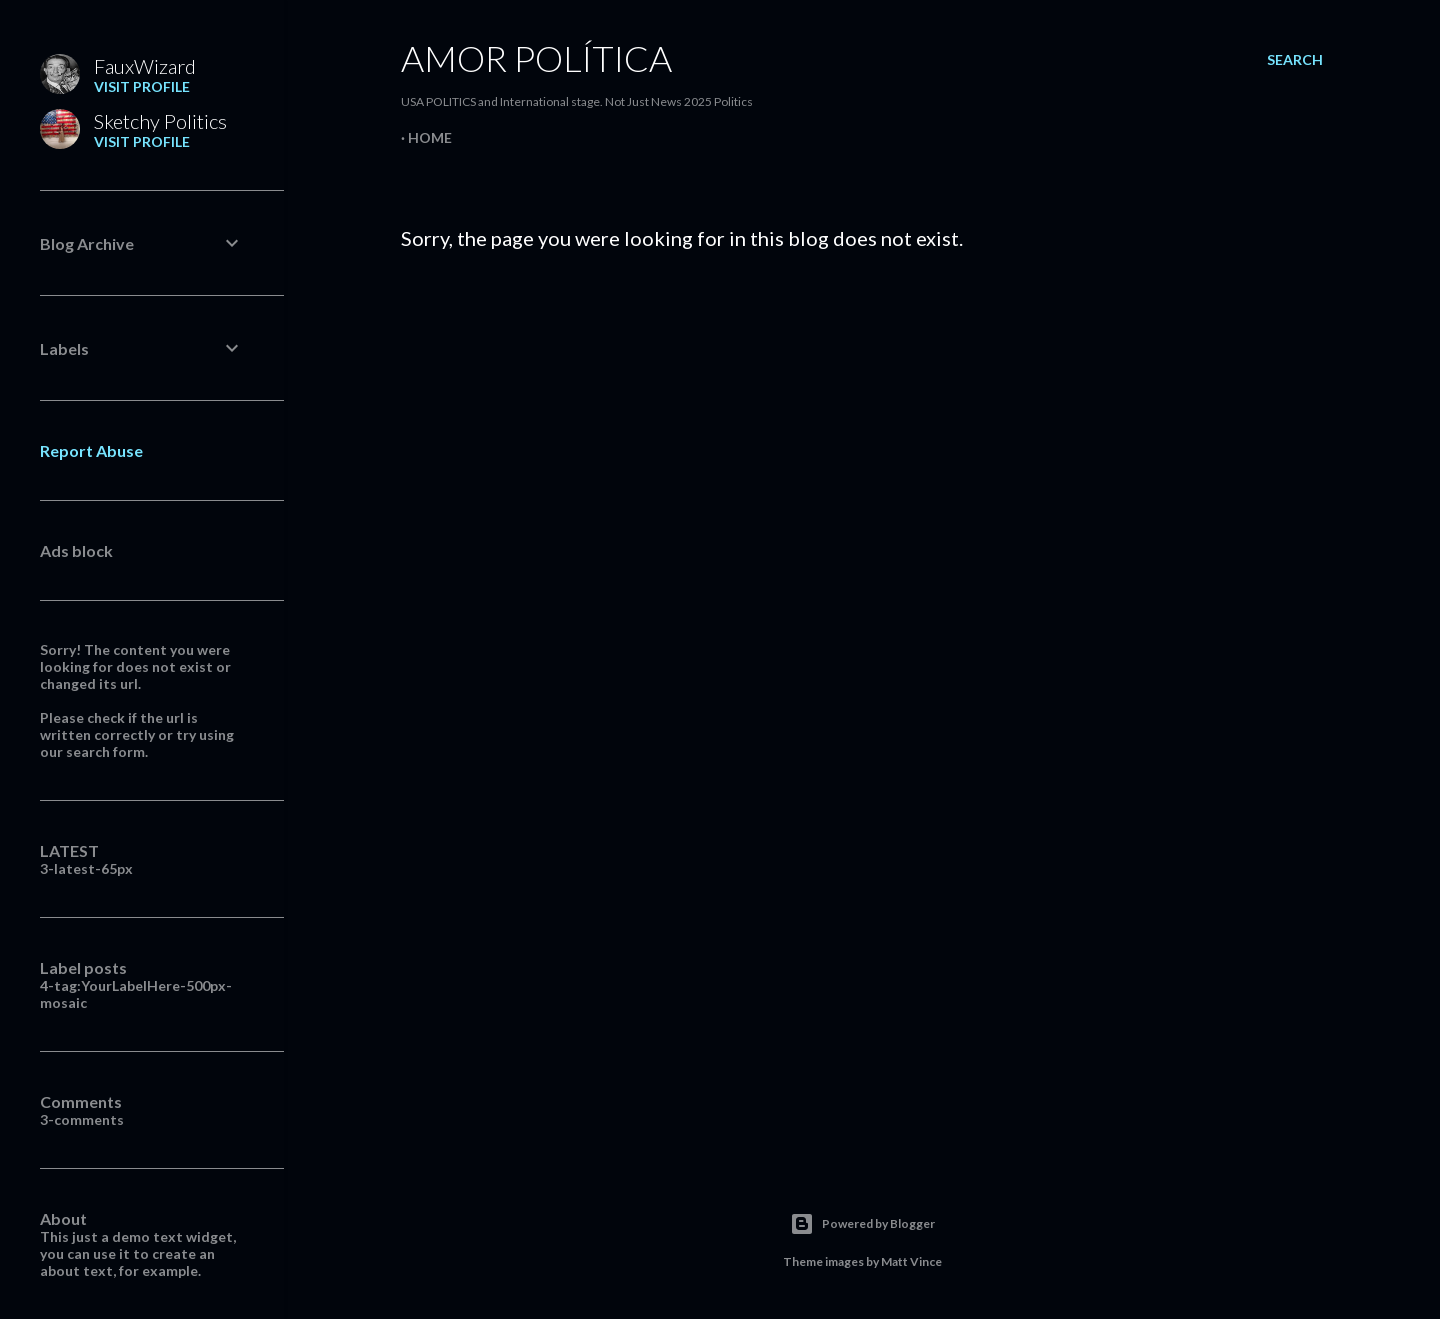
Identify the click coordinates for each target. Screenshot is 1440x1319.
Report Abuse (91, 450)
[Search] (1295, 60)
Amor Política (536, 58)
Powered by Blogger (862, 1224)
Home (430, 137)
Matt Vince (911, 1261)
